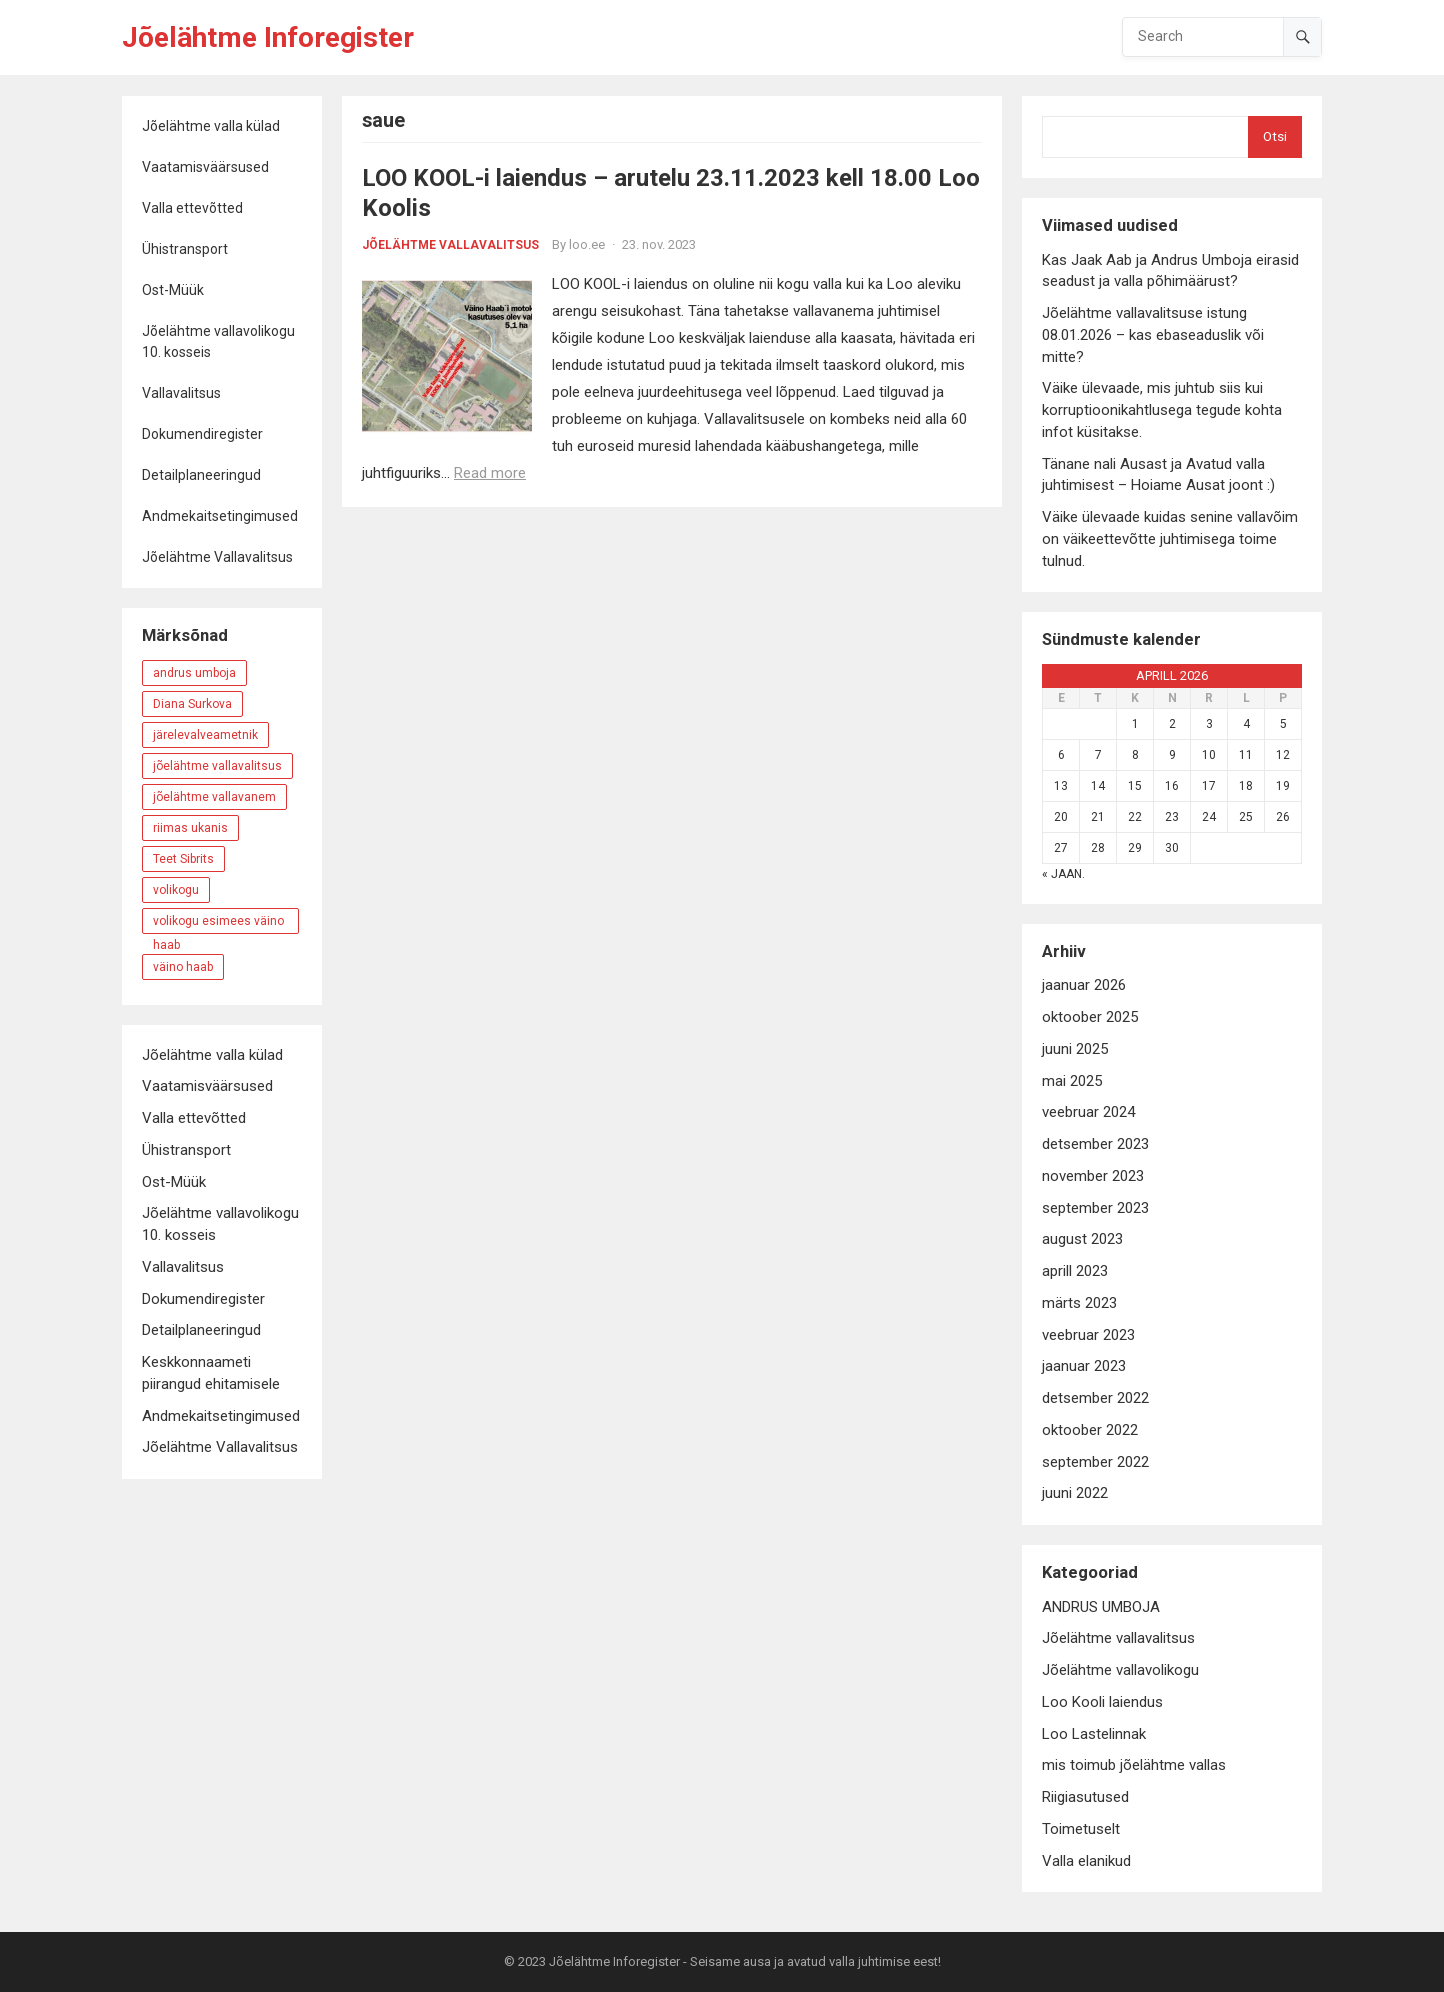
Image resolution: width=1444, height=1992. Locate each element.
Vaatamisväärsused (205, 167)
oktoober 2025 (1090, 1017)
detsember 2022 (1095, 1398)
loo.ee (587, 244)
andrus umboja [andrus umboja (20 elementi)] (194, 673)
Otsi (1275, 136)
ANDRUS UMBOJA (1101, 1607)
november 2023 (1093, 1176)
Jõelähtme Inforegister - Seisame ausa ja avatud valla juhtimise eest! (745, 1961)
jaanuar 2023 (1084, 1366)
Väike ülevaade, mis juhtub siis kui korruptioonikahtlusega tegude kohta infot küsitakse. (1162, 410)
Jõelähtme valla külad (211, 126)
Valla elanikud (1086, 1861)
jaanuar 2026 (1084, 985)
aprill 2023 (1075, 1271)
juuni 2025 (1075, 1049)
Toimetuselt (1081, 1829)
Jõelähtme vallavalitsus (450, 245)
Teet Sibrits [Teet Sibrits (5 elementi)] (183, 859)
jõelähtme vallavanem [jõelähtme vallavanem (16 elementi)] (214, 797)
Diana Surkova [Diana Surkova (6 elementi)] (192, 704)
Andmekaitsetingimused (220, 516)
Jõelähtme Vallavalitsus (217, 557)
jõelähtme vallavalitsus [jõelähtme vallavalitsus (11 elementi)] (217, 766)
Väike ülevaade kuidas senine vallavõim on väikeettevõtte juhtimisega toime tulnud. (1170, 539)
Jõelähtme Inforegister (268, 37)
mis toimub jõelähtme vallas (1134, 1765)
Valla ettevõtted (192, 208)
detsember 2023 (1095, 1144)
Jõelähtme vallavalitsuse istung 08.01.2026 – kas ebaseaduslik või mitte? (1153, 335)
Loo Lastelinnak (1094, 1734)
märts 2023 (1079, 1303)
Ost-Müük (173, 290)
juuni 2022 (1075, 1493)
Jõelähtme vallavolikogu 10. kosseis (218, 341)
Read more (490, 473)
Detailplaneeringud (201, 475)
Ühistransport (185, 249)
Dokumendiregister (202, 434)
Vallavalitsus (181, 393)
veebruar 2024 (1088, 1112)
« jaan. (1063, 874)
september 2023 (1095, 1208)
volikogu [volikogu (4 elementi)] (176, 890)
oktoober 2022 (1090, 1430)
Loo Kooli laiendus (1102, 1702)
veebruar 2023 (1088, 1335)
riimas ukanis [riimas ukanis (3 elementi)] (190, 828)
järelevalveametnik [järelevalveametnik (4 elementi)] (205, 735)
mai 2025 (1072, 1081)
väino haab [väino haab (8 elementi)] (183, 967)
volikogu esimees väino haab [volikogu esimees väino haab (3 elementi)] (218, 924)
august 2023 (1082, 1239)
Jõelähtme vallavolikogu (1120, 1670)
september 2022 (1095, 1462)
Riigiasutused (1085, 1797)
